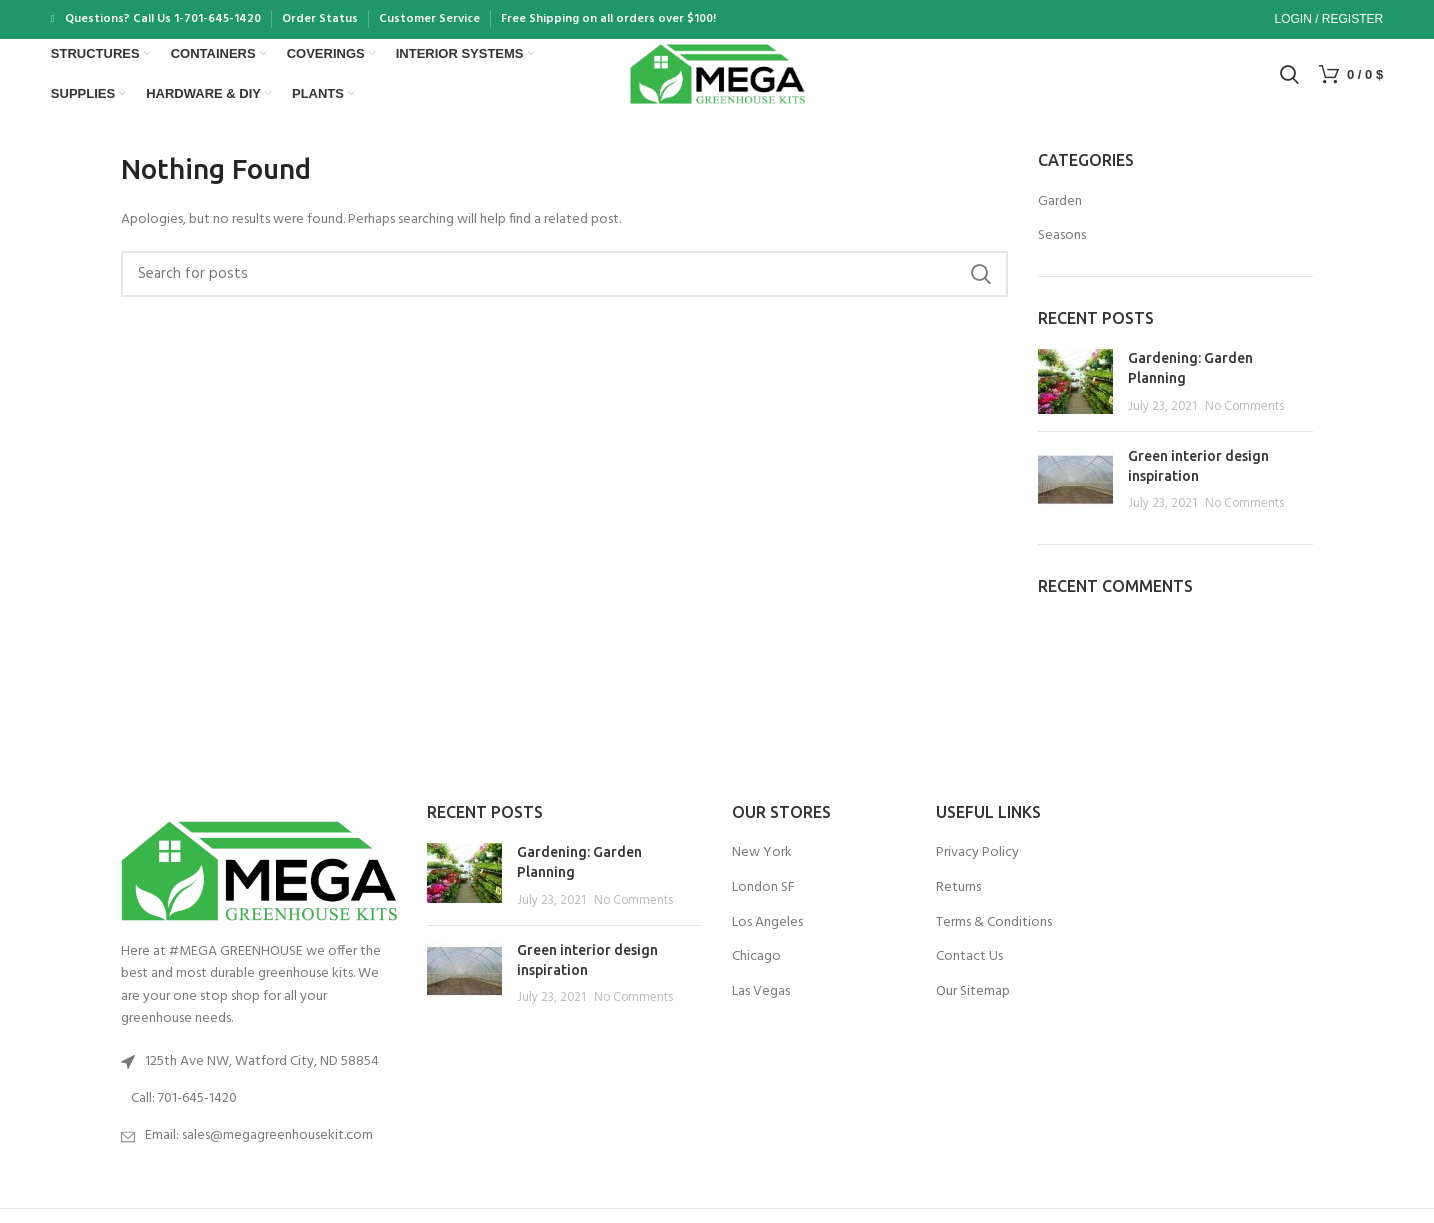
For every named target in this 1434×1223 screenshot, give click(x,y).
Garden (1060, 217)
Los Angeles (767, 938)
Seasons (1062, 252)
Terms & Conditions (994, 938)
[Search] (1289, 83)
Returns (958, 903)
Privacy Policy (977, 869)
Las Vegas (761, 1007)
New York (762, 869)
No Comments (1244, 422)
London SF (763, 903)
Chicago (756, 973)
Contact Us (969, 973)
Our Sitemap (973, 1007)
